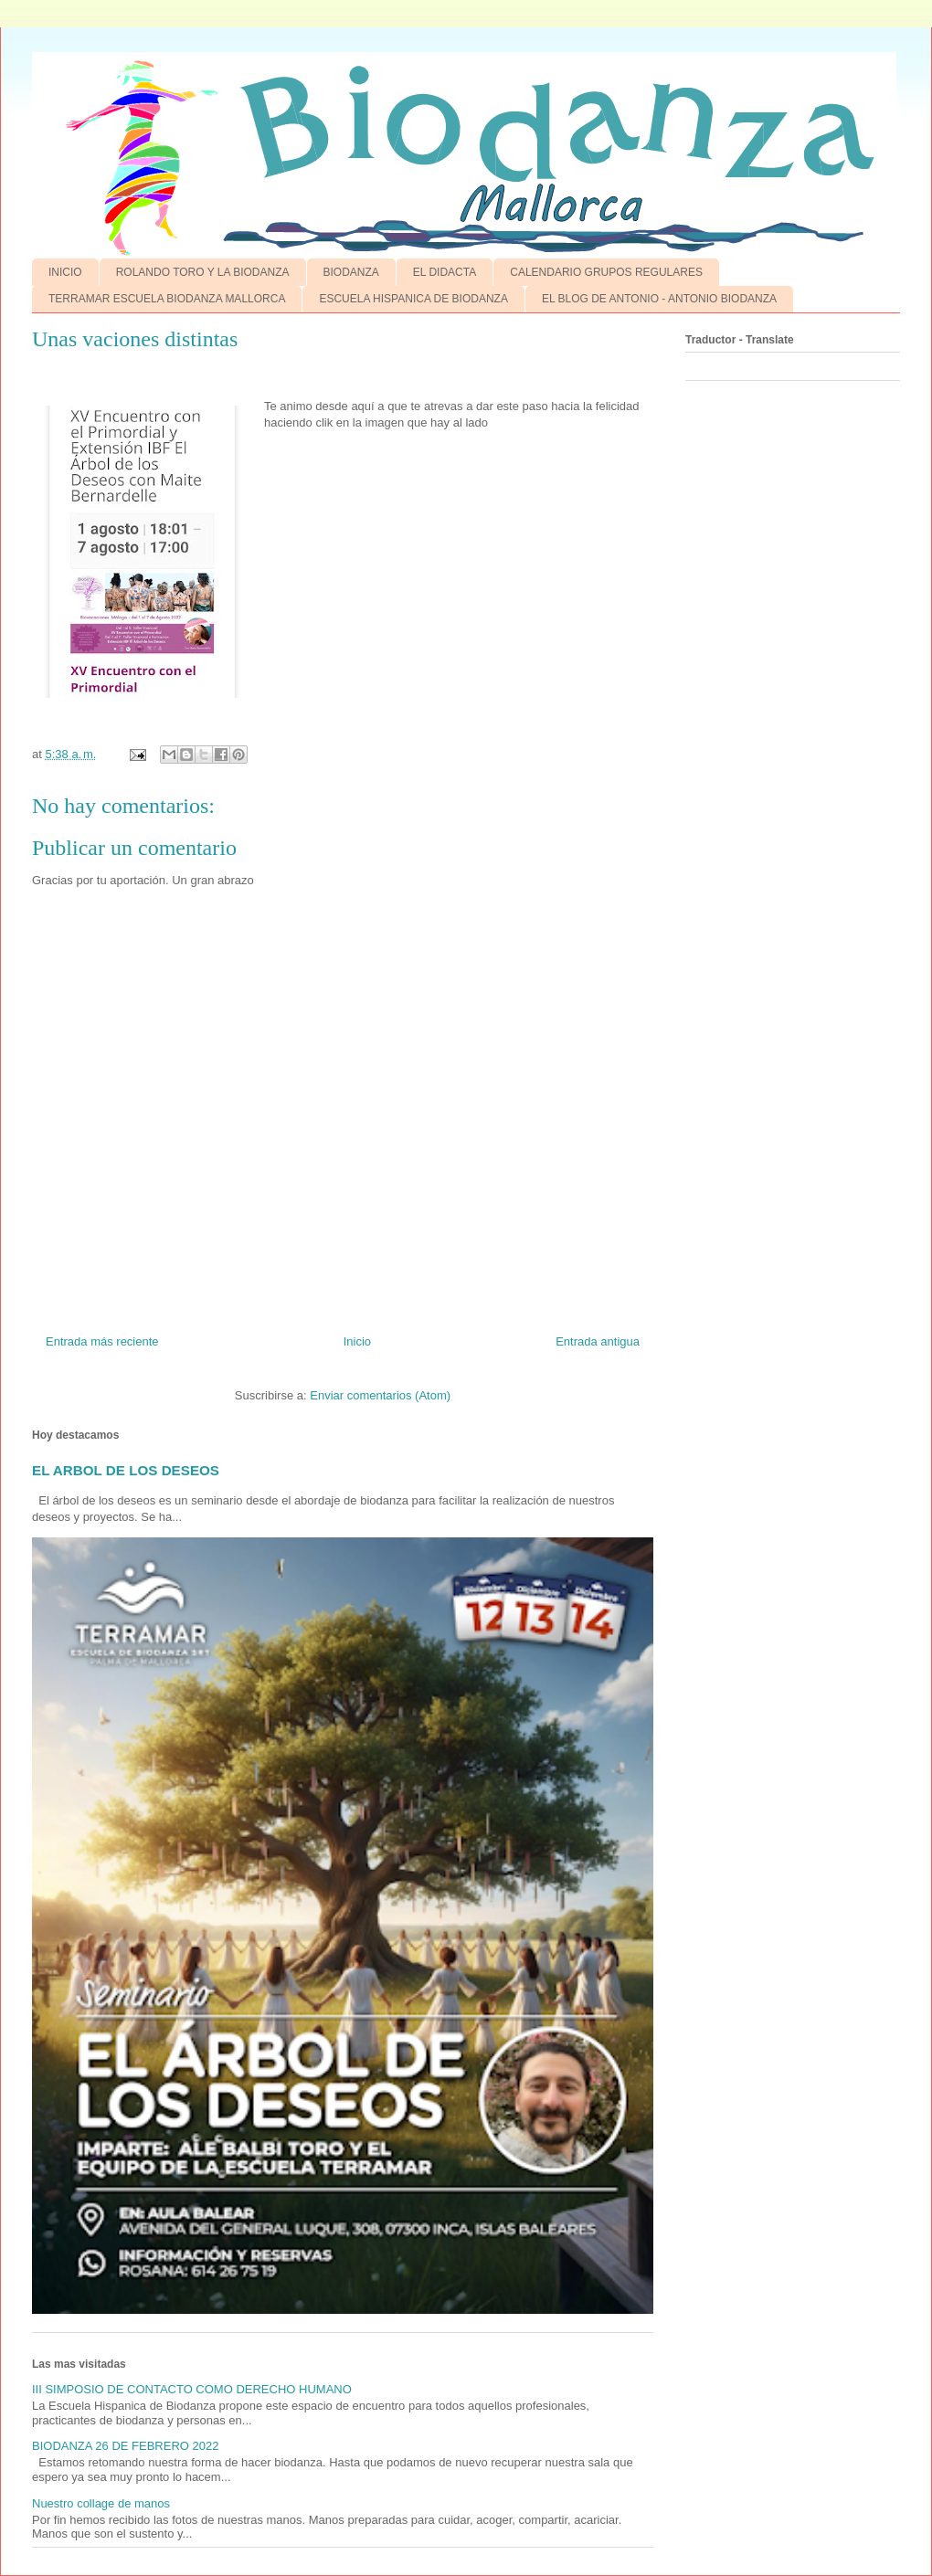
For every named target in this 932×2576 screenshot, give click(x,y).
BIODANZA (351, 272)
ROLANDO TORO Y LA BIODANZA (203, 272)
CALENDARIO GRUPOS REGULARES (606, 272)
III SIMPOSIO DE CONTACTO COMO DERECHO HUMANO (192, 2389)
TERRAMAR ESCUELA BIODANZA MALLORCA (166, 298)
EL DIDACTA (444, 272)
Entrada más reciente (102, 1341)
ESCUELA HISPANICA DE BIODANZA (413, 298)
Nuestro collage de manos (101, 2503)
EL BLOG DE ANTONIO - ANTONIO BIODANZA (659, 298)
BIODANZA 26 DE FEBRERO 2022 (125, 2446)
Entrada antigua (598, 1341)
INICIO (65, 272)
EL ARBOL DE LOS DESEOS (125, 1470)
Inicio (357, 1341)
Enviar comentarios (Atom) (380, 1395)
